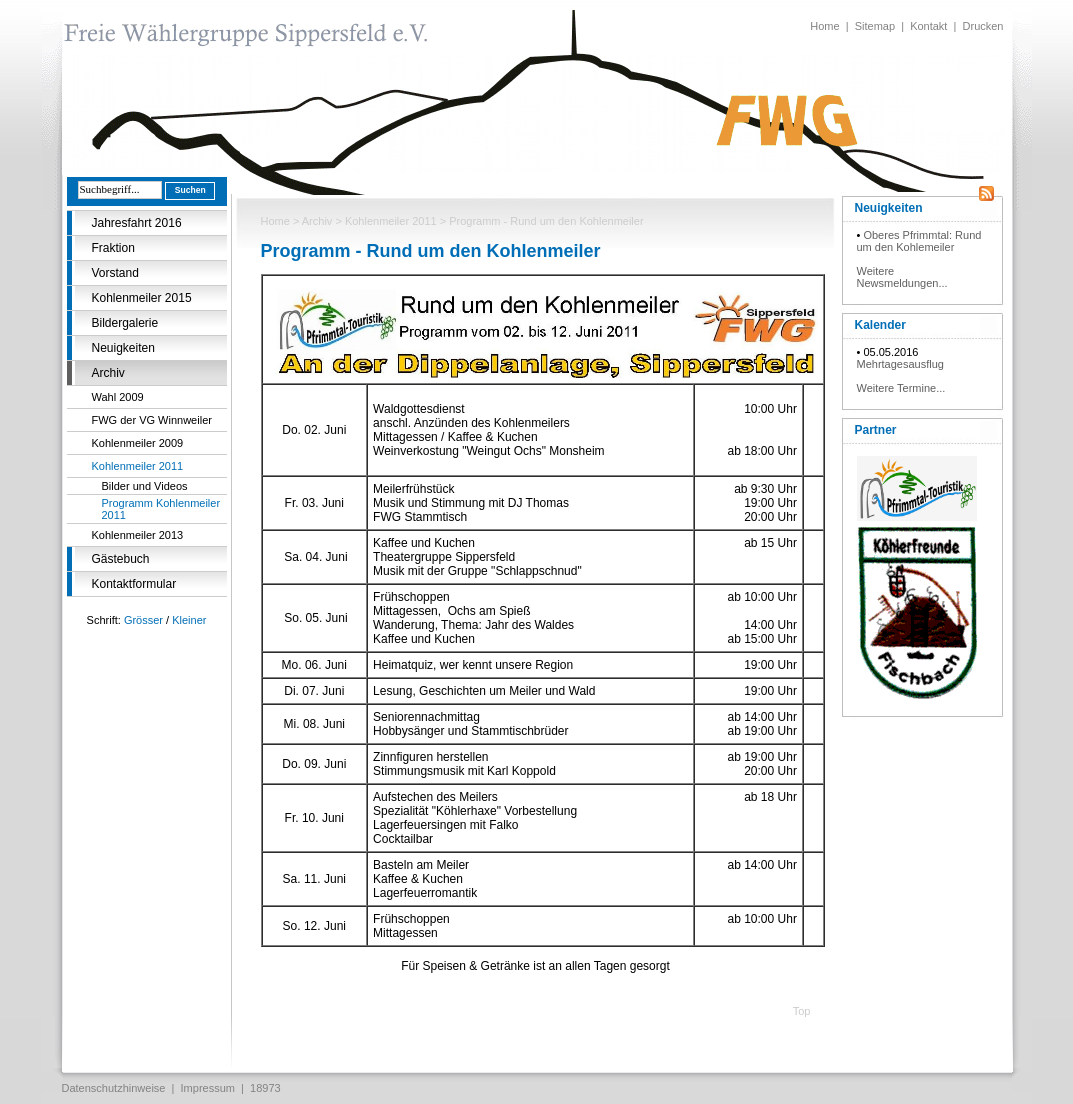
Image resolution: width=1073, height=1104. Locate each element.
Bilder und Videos (145, 486)
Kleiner (189, 620)
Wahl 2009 (118, 397)
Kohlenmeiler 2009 (138, 443)
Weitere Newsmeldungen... (902, 277)
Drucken (983, 26)
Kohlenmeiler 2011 (138, 466)
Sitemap (875, 26)
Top (802, 1011)
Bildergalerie (125, 323)
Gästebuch (121, 559)
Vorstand (115, 273)
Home (824, 26)
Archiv (108, 373)
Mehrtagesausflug (900, 364)
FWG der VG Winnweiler (152, 420)
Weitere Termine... (901, 388)
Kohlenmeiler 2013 (138, 535)
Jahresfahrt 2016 (137, 223)
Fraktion (113, 248)
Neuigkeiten (123, 348)
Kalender (880, 325)
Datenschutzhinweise (114, 1088)
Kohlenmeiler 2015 (142, 298)
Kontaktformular (134, 584)
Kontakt (928, 26)
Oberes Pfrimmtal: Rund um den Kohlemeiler (919, 241)
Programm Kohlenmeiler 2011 (161, 509)
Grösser (143, 620)
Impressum (208, 1088)
